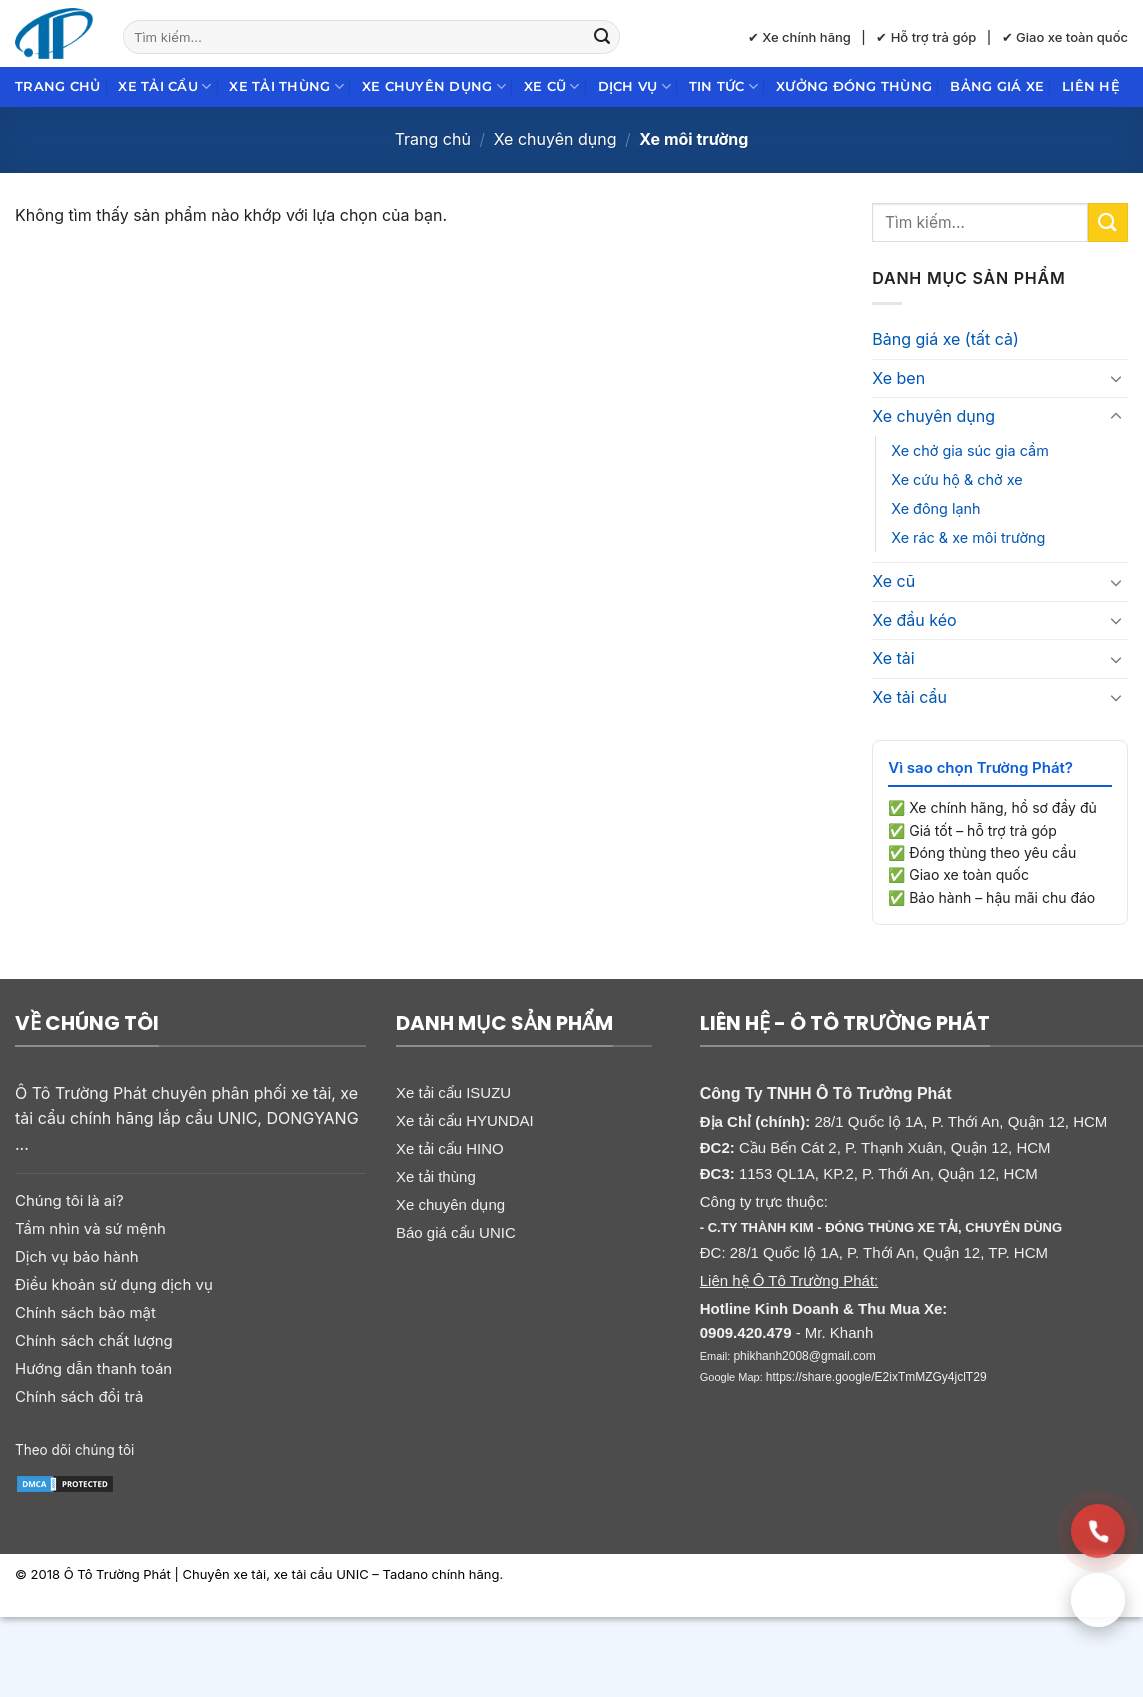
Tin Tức (723, 86)
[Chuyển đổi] (1116, 378)
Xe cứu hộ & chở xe (956, 479)
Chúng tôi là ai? (69, 1200)
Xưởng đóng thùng (854, 86)
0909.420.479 (746, 1332)
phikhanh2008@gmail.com (804, 1356)
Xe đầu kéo (914, 620)
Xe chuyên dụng (434, 86)
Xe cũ (552, 86)
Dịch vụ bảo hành (77, 1256)
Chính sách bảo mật (85, 1312)
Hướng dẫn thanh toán (93, 1368)
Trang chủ (57, 86)
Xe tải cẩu (164, 86)
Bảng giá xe (997, 86)
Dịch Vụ (634, 86)
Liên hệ (1091, 86)
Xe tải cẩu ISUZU (453, 1092)
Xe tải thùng (286, 86)
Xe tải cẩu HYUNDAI (465, 1120)
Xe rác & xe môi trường (968, 537)
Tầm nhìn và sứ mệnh (90, 1228)
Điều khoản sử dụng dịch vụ (114, 1284)
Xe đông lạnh (935, 508)
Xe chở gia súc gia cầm (970, 450)
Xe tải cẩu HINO (450, 1148)
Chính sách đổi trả (79, 1396)
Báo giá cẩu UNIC (456, 1232)
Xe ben (898, 378)
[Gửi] (602, 37)
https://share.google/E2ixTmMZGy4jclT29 (876, 1377)
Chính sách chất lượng (94, 1340)
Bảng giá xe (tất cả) (945, 339)
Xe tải (893, 658)
